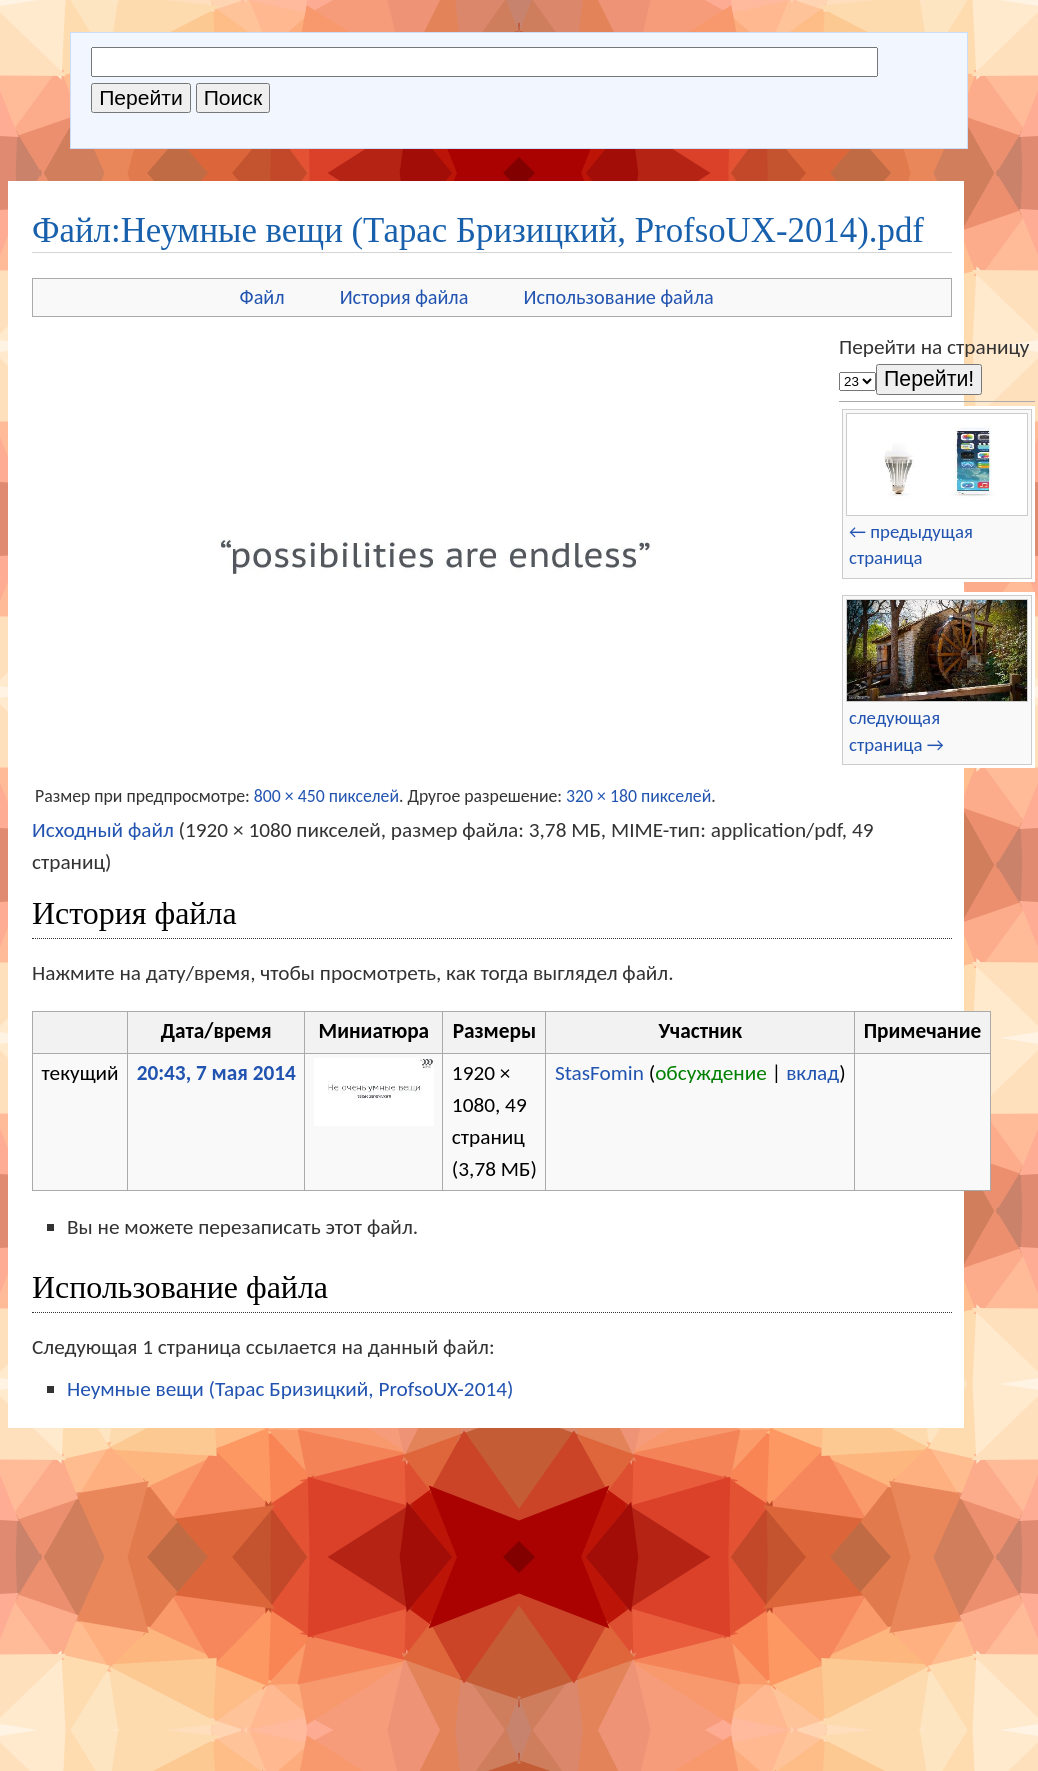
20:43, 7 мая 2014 (216, 1073)
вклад (812, 1073)
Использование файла (618, 297)
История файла (404, 297)
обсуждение (711, 1073)
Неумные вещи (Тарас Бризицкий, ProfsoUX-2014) (290, 1389)
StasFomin (599, 1073)
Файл (262, 297)
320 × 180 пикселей (638, 796)
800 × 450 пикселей (326, 796)
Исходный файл (103, 830)
